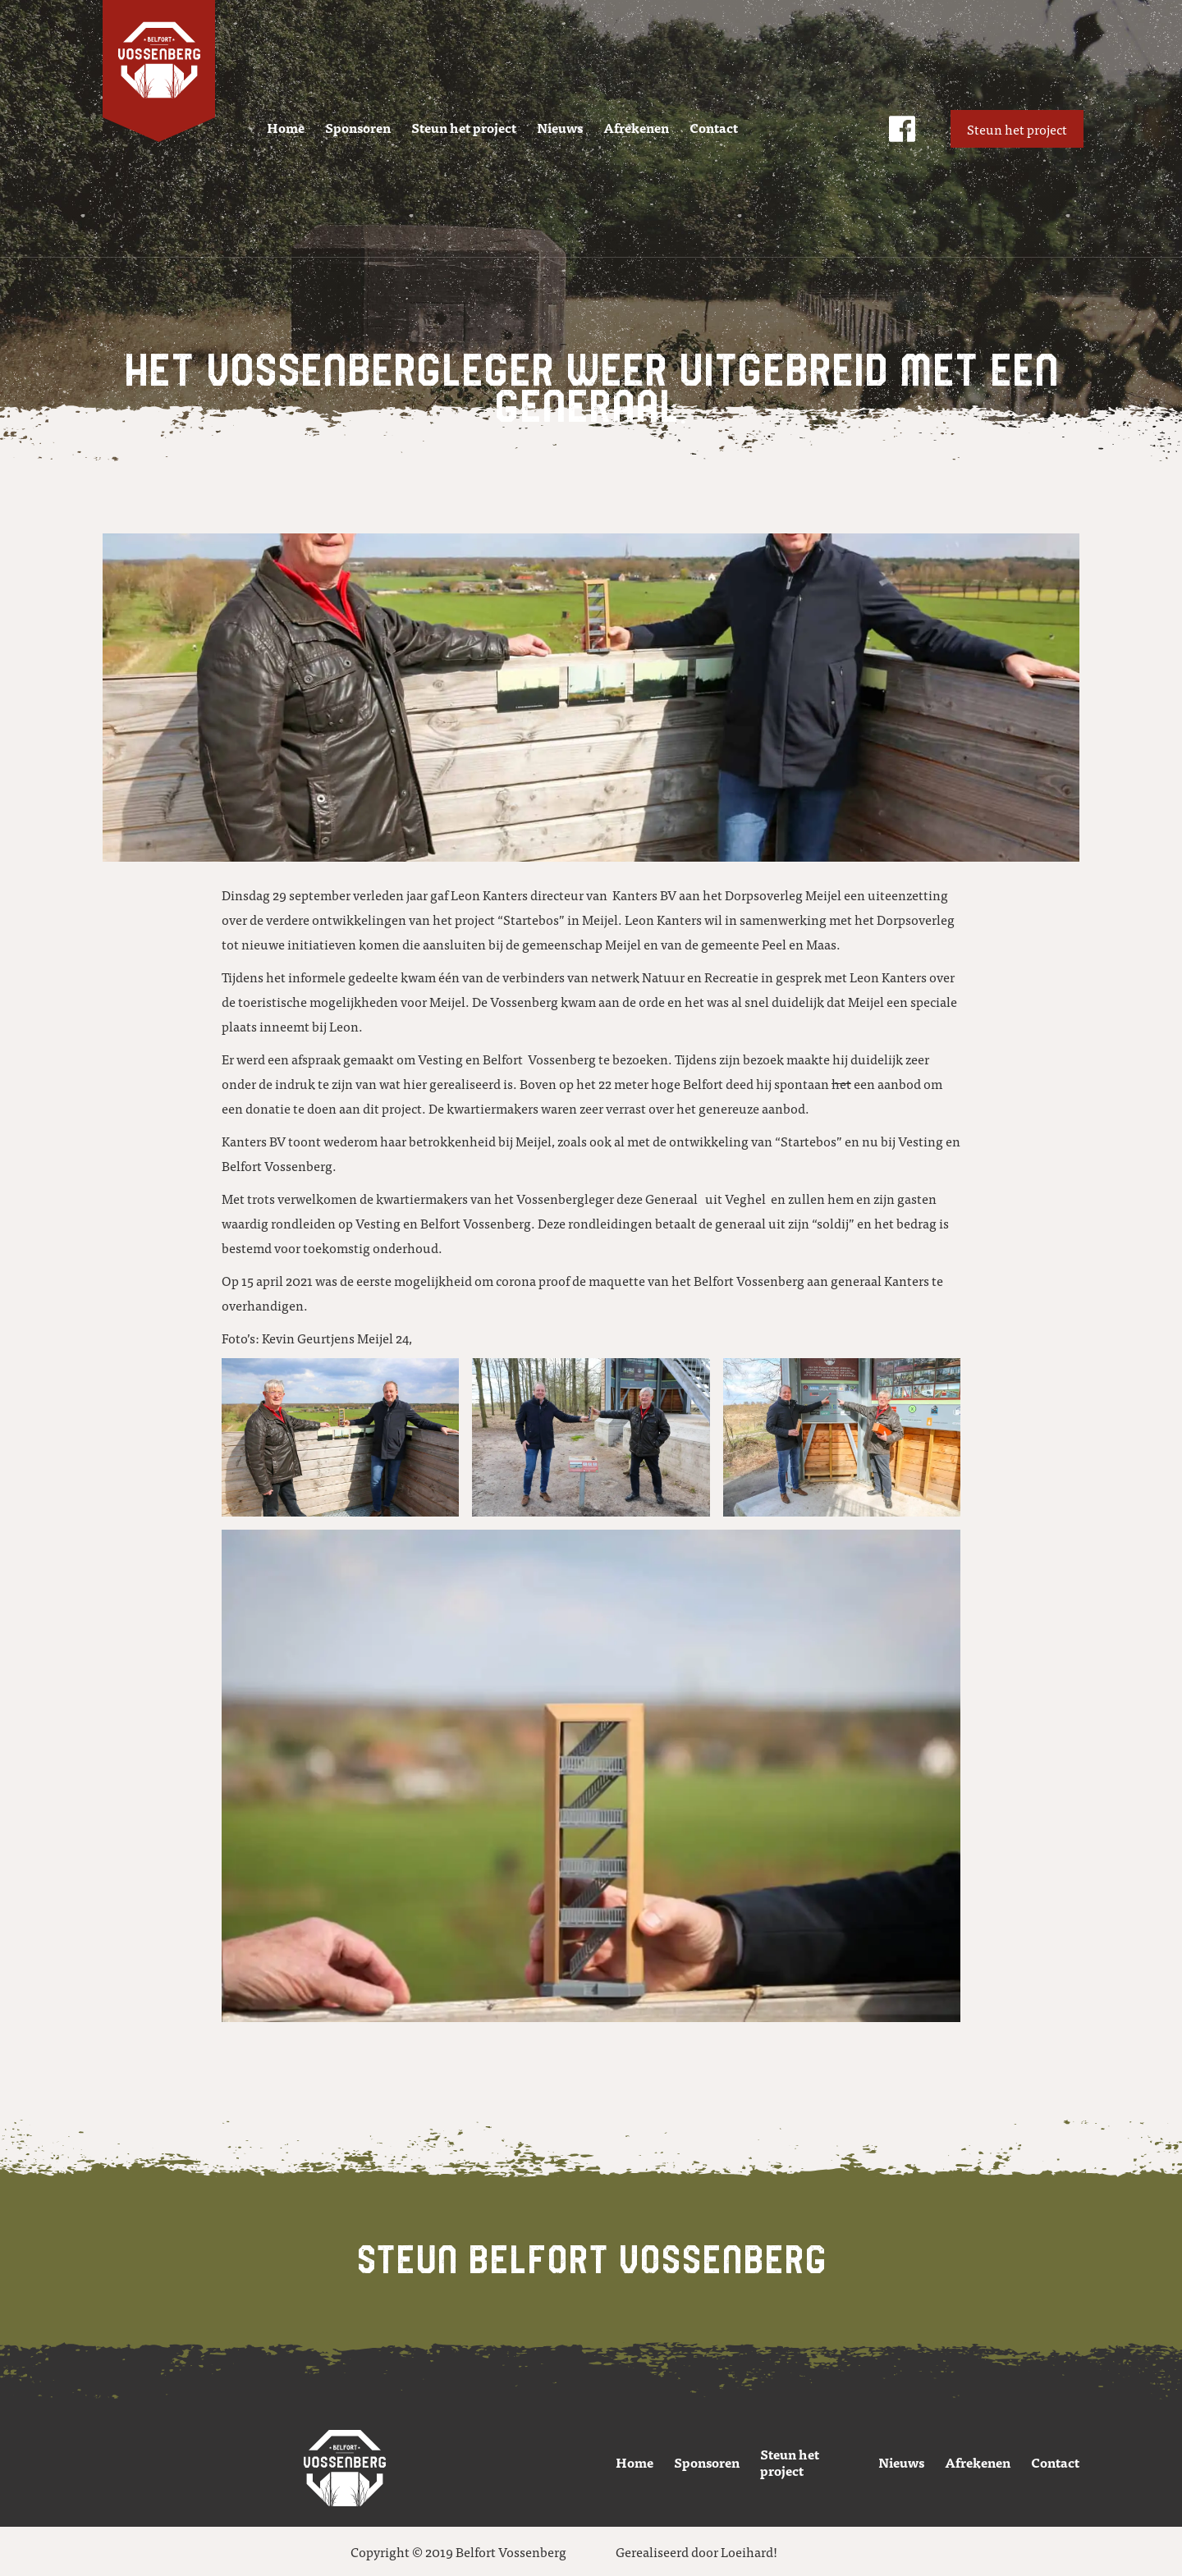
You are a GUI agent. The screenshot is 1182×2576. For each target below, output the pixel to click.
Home (286, 127)
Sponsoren (358, 127)
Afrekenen (636, 127)
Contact (714, 127)
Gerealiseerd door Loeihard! (696, 2551)
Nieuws (560, 127)
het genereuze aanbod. (742, 1108)
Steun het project (463, 127)
